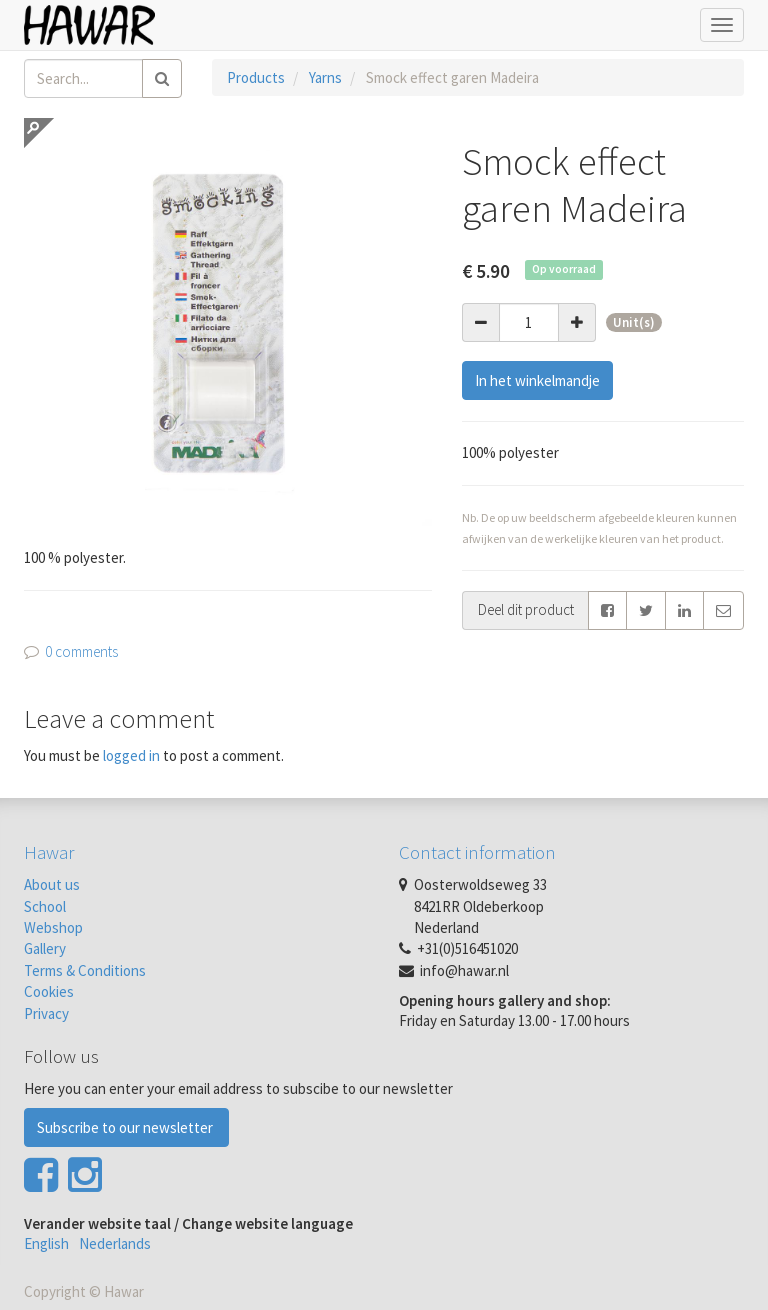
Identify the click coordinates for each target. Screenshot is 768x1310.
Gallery (45, 948)
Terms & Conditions (85, 970)
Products (256, 77)
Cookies (49, 991)
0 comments (81, 651)
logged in (131, 755)
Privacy (46, 1013)
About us (52, 884)
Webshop (53, 927)
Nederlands (115, 1243)
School (45, 906)
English (46, 1243)
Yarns (325, 77)
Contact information (477, 852)
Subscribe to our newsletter (126, 1127)
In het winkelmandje (537, 380)
